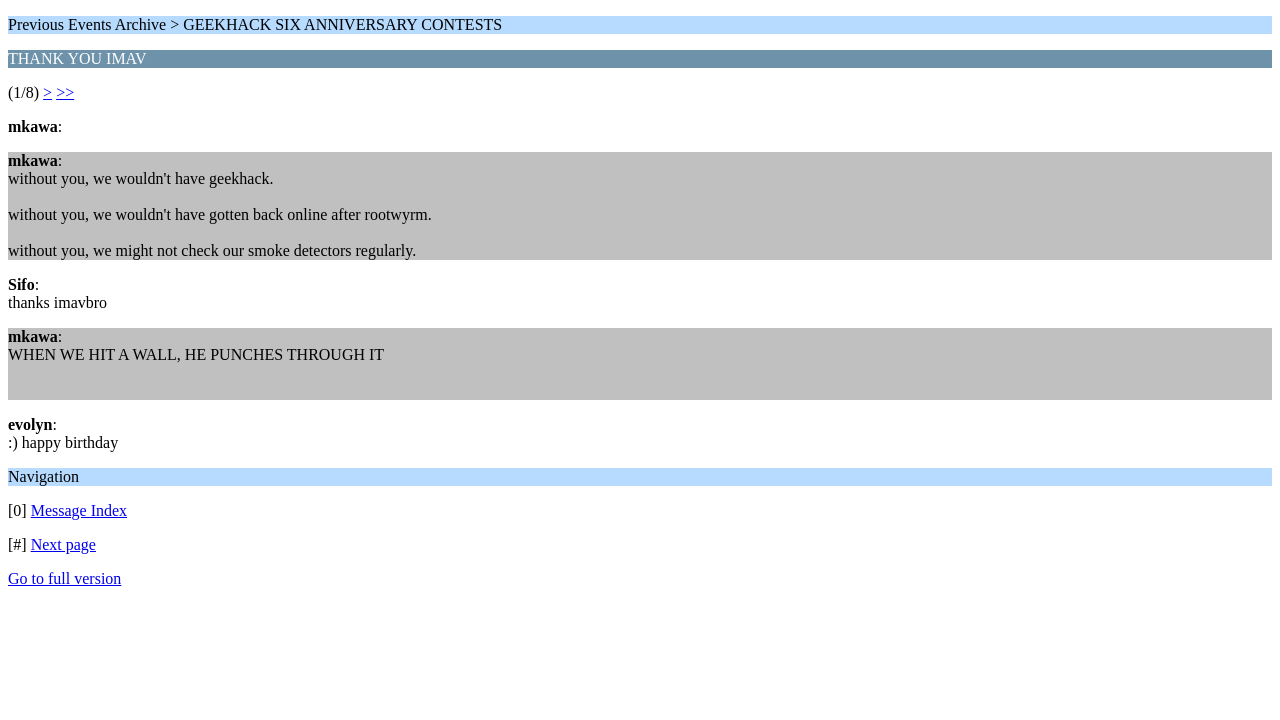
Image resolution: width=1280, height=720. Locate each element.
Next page (63, 544)
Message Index (79, 510)
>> (65, 92)
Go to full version (64, 578)
